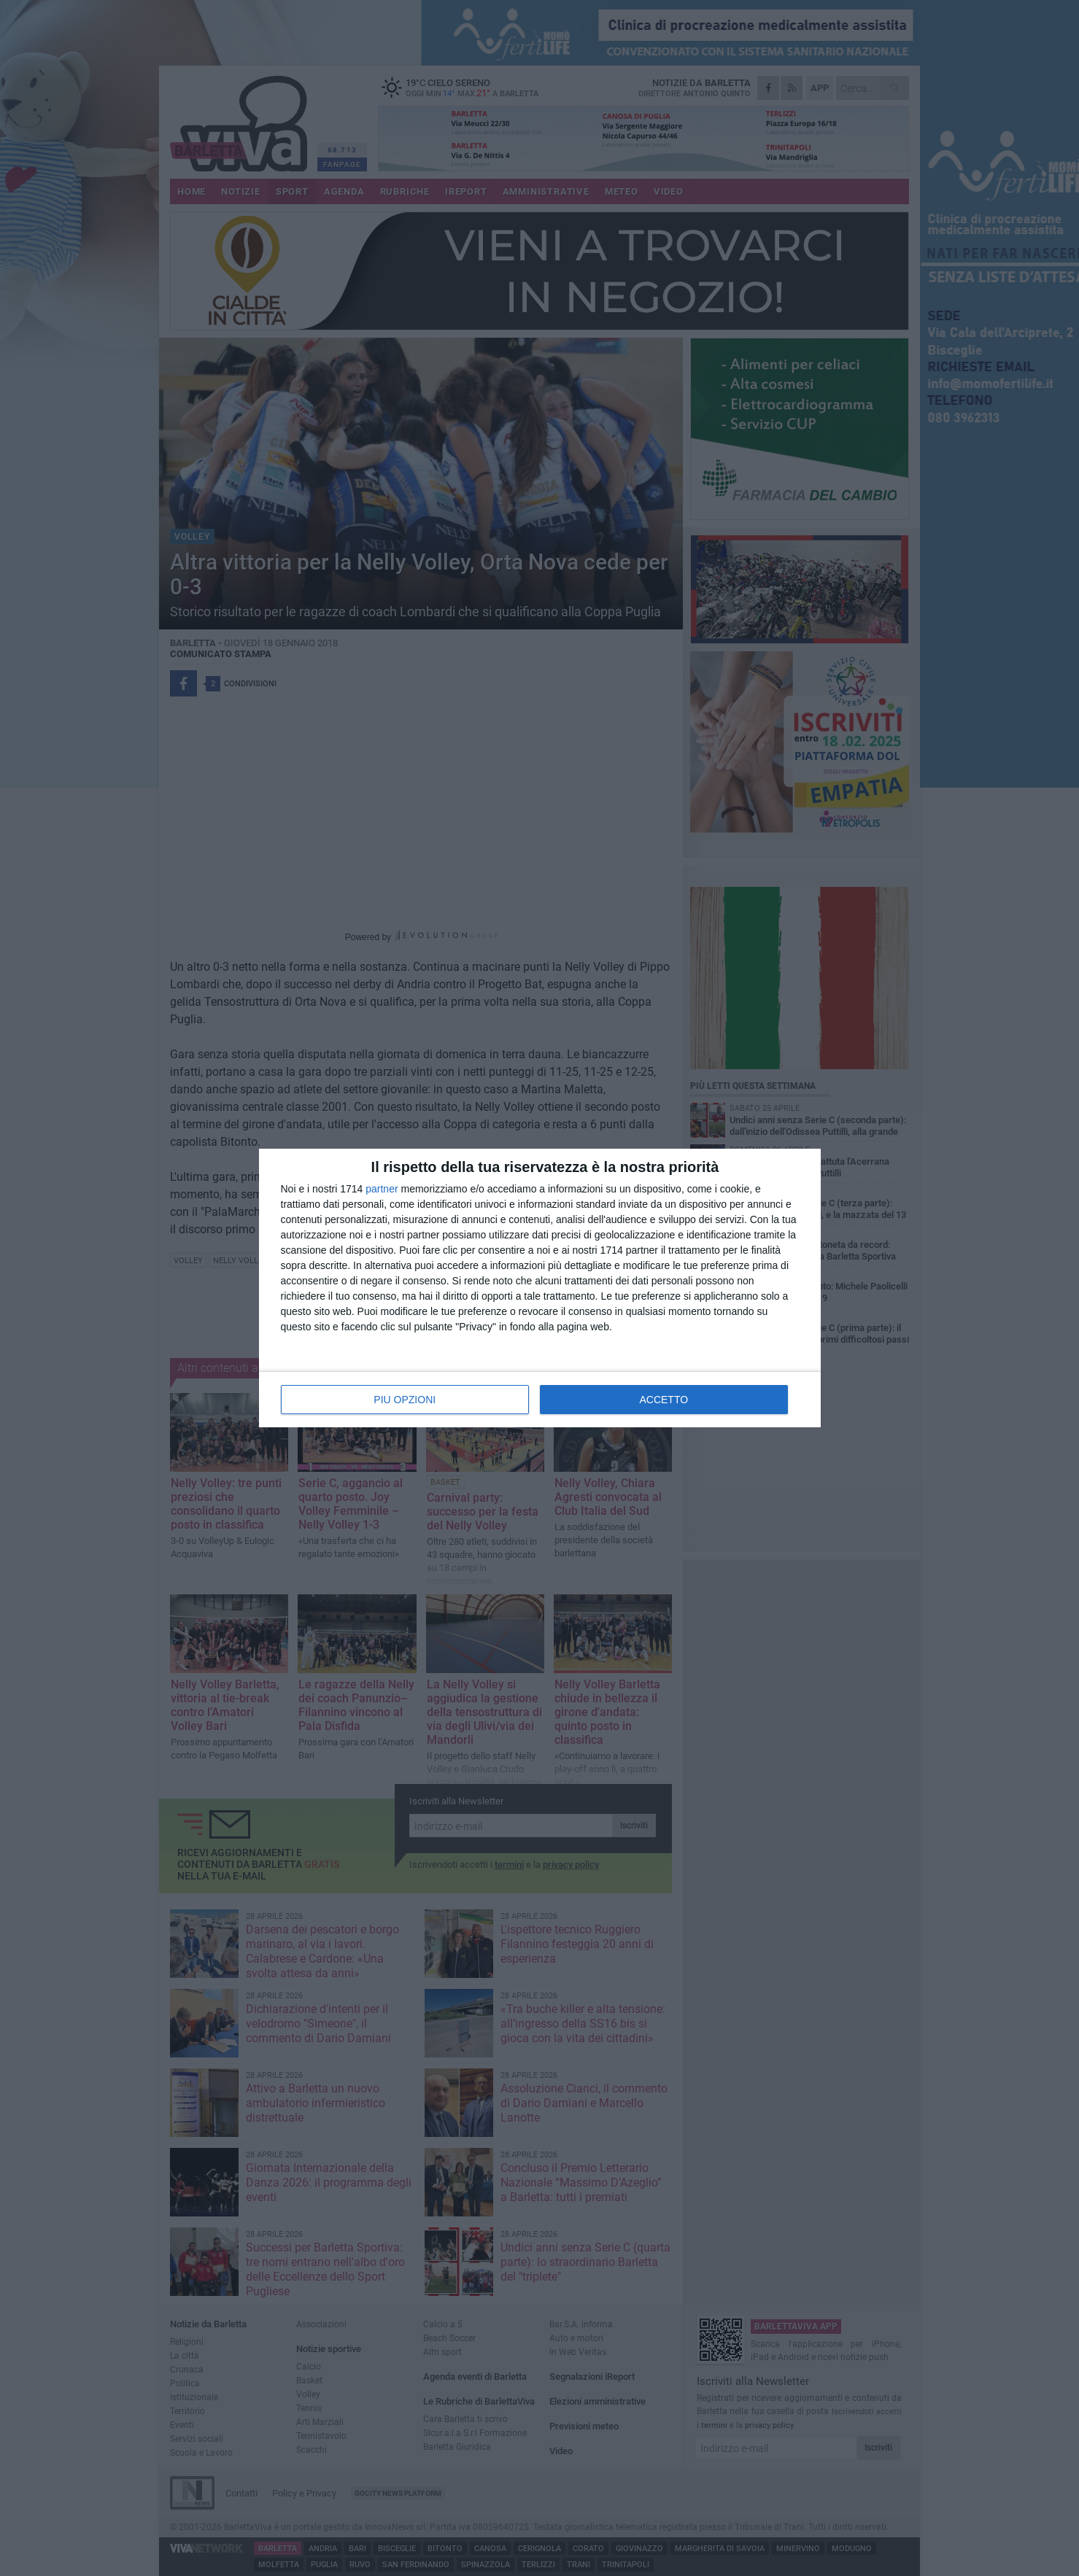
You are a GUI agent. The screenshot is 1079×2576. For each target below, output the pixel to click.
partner (382, 1189)
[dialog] (540, 1288)
